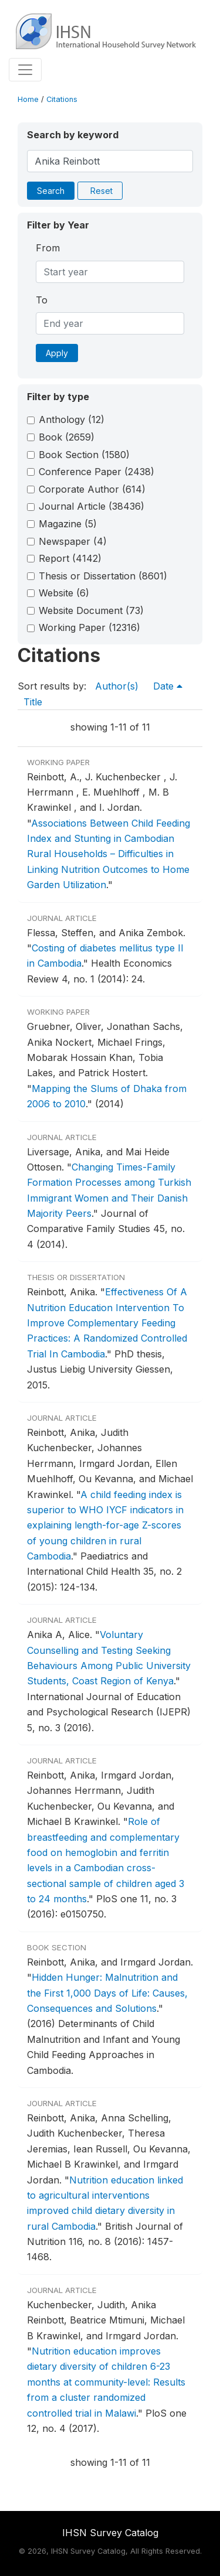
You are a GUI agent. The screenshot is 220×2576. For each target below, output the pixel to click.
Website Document (91, 610)
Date (167, 686)
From (48, 248)
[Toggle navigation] (25, 69)
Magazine (68, 524)
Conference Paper (96, 471)
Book (66, 437)
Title (32, 702)
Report (70, 558)
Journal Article (91, 506)
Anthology (71, 419)
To (42, 300)
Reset (101, 191)
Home (28, 99)
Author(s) (116, 686)
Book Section (84, 454)
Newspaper (73, 541)
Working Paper (89, 627)
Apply (57, 353)
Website (64, 593)
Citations (61, 99)
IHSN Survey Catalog (110, 2533)
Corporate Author (92, 489)
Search (51, 191)
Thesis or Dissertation (103, 576)
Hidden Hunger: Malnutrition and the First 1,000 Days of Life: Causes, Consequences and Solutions (107, 1992)
